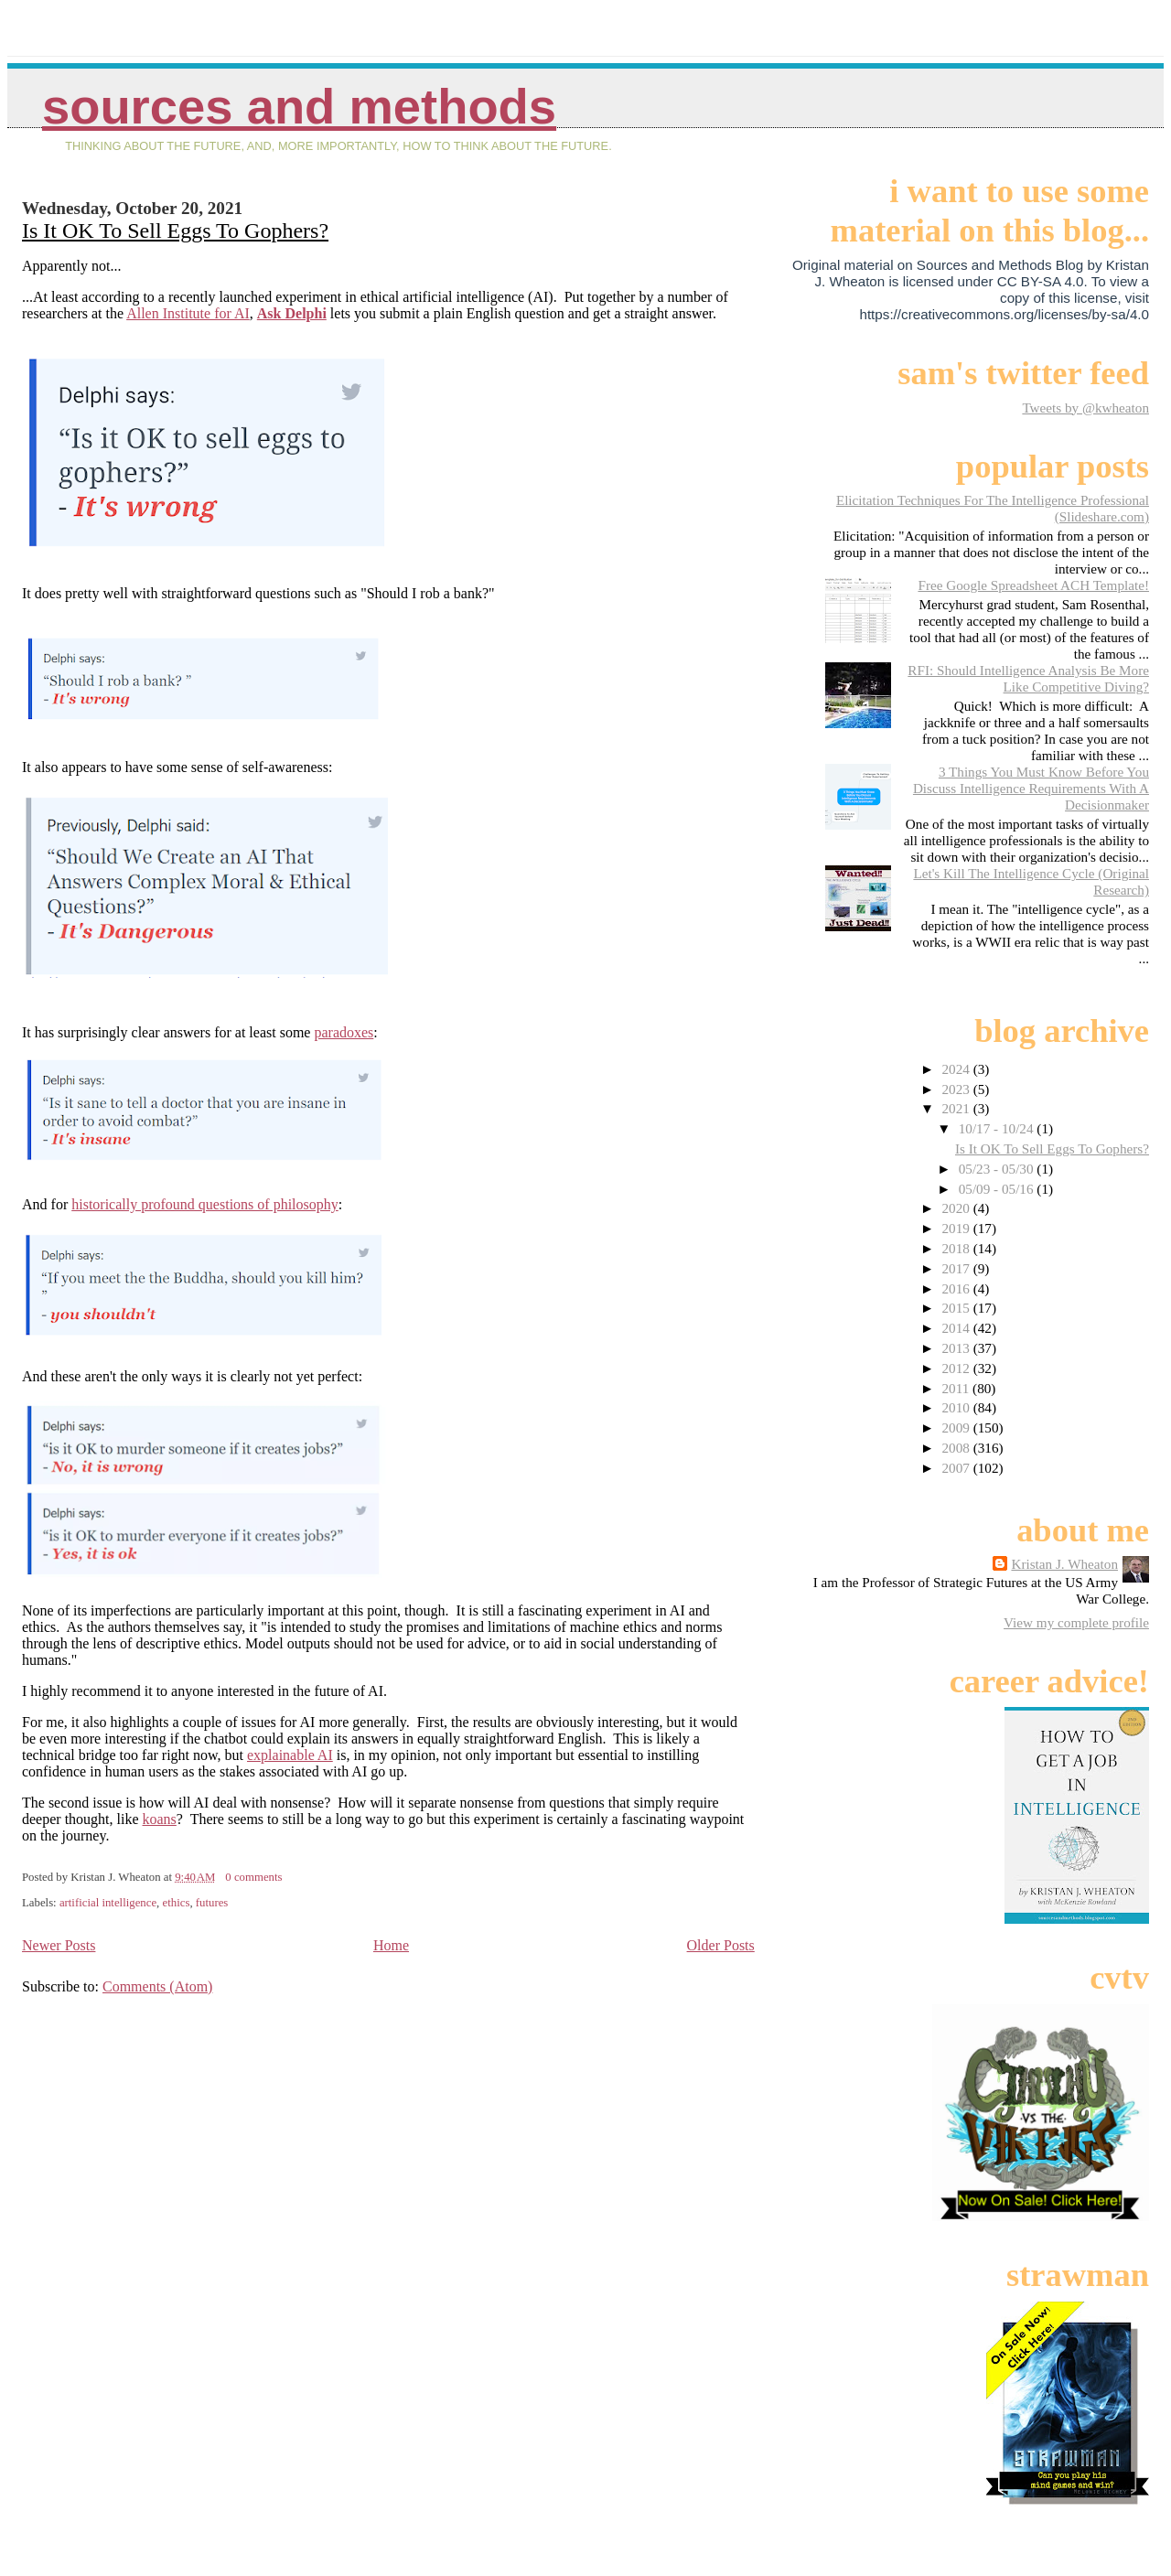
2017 (956, 1268)
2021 (956, 1108)
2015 (956, 1307)
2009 (956, 1427)
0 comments (253, 1877)
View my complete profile (1076, 1622)
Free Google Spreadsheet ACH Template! (1033, 585)
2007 (956, 1468)
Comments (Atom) (157, 1986)
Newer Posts (58, 1945)
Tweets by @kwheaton (1085, 407)
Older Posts (721, 1945)
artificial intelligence (107, 1902)
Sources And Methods (299, 106)
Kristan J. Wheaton (1064, 1564)
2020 (956, 1208)
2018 (956, 1248)
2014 (956, 1328)
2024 (956, 1069)
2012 (956, 1368)
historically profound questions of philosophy (204, 1204)
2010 (956, 1407)
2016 (956, 1288)
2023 (956, 1089)
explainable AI (290, 1755)
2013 (956, 1348)
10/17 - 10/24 (998, 1128)
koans (160, 1819)
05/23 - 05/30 (998, 1168)
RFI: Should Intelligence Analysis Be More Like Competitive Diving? (1028, 678)
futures (212, 1902)
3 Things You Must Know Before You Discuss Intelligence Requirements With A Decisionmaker (1031, 788)
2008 (956, 1447)
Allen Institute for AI (188, 313)
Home (391, 1945)
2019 (956, 1228)
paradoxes (343, 1032)
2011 (956, 1388)
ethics (176, 1902)
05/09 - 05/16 (998, 1189)
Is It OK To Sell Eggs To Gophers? (175, 230)
